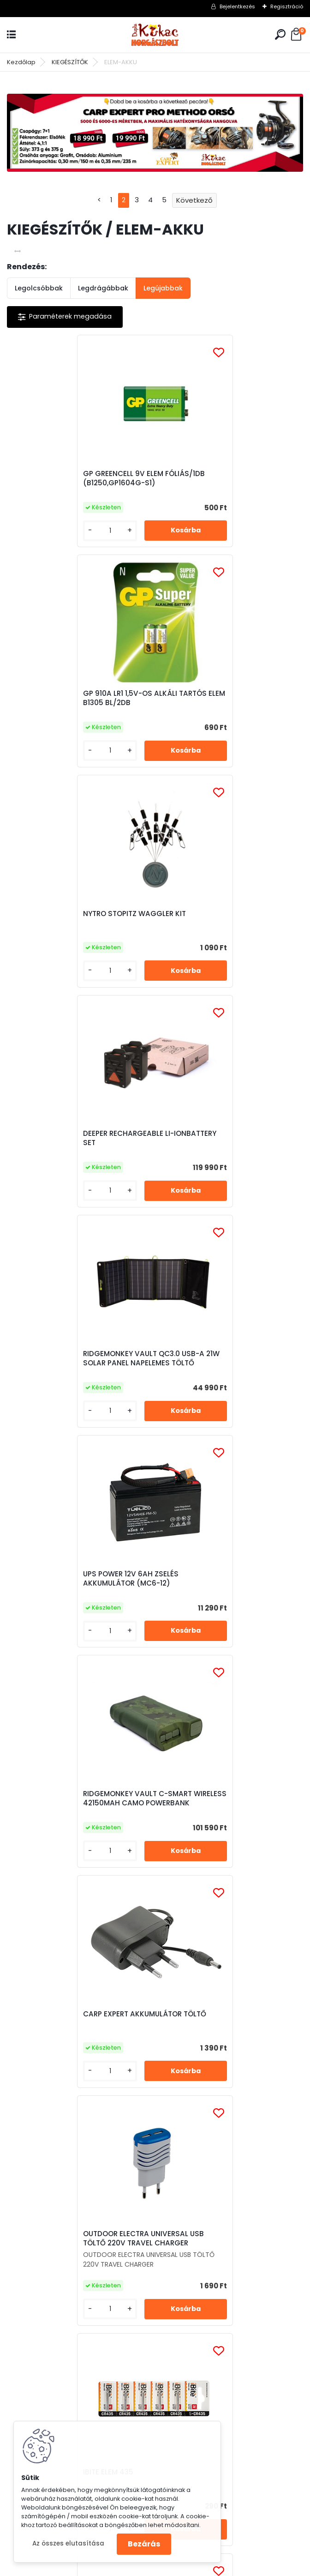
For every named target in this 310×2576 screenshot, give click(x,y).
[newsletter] (265, 2100)
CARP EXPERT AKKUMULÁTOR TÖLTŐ (226, 1136)
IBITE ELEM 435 (190, 1367)
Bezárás (144, 2544)
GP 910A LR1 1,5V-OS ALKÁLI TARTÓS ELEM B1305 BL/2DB (227, 478)
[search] (280, 34)
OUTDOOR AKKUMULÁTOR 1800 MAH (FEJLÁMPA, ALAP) (153, 1604)
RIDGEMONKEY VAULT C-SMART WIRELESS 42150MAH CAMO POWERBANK (71, 1143)
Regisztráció (286, 6)
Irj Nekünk (65, 2310)
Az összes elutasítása (68, 2543)
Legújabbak (163, 288)
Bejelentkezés (237, 6)
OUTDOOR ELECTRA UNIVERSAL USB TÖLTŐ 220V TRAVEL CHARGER (77, 1366)
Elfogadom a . (191, 2122)
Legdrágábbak (103, 288)
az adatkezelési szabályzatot (163, 2122)
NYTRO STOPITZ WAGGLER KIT (68, 693)
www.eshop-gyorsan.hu (175, 2566)
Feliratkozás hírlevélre (70, 2073)
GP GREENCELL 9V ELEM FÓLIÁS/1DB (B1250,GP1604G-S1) (78, 478)
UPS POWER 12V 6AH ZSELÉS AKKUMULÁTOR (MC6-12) (213, 918)
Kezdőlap (21, 62)
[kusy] (41, 530)
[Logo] (155, 35)
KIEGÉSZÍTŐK (70, 62)
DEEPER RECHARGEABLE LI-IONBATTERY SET (210, 698)
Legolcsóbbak (39, 288)
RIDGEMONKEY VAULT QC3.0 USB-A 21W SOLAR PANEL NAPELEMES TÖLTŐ (80, 918)
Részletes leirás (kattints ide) (214, 2178)
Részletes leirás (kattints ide (57, 2178)
